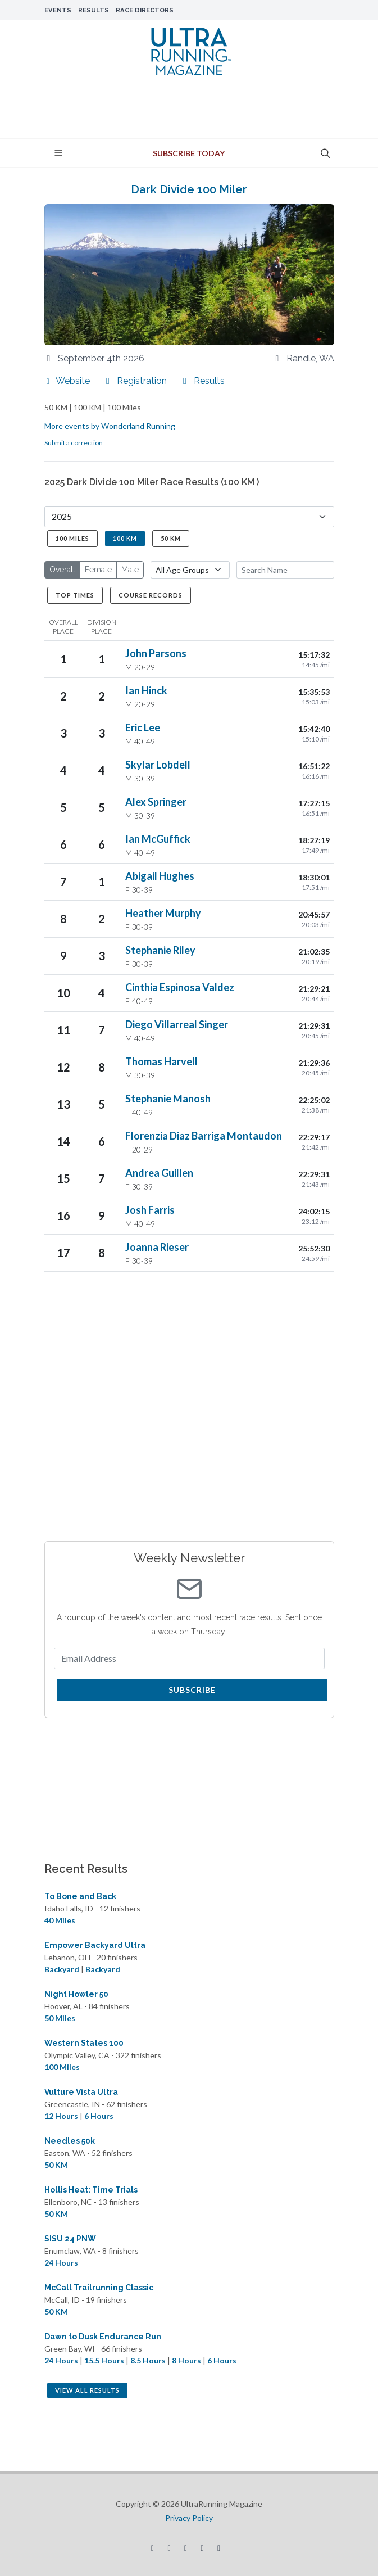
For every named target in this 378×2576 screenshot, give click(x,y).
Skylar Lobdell (157, 764)
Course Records (151, 595)
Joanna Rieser (157, 1247)
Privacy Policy (189, 2518)
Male (130, 569)
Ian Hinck (146, 690)
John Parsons (155, 653)
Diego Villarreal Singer (176, 1024)
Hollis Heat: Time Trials (91, 2189)
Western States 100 (84, 2043)
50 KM (171, 538)
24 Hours (61, 2262)
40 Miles (59, 1920)
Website (67, 381)
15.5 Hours (104, 2360)
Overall (62, 569)
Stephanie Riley (160, 950)
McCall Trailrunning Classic (98, 2287)
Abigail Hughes (159, 876)
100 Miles (72, 538)
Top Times (75, 595)
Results (93, 10)
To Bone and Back (80, 1896)
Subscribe (192, 1689)
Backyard (61, 1969)
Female (98, 569)
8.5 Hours (148, 2360)
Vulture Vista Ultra (81, 2091)
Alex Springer (155, 802)
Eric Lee (142, 727)
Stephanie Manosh (168, 1098)
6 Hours (98, 2116)
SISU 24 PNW (70, 2238)
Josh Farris (150, 1210)
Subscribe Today (189, 153)
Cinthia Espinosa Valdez (179, 987)
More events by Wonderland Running (109, 426)
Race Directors (145, 10)
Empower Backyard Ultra (94, 1945)
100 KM (125, 538)
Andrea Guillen (159, 1173)
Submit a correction (73, 443)
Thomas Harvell (161, 1061)
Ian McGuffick (157, 839)
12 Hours (61, 2116)
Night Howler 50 (76, 1994)
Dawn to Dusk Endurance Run (102, 2336)
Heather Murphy (163, 913)
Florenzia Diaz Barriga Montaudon (203, 1135)
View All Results (87, 2390)
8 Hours (186, 2360)
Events (57, 10)
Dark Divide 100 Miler (189, 189)
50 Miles (59, 2018)
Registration (135, 381)
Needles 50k (69, 2140)
